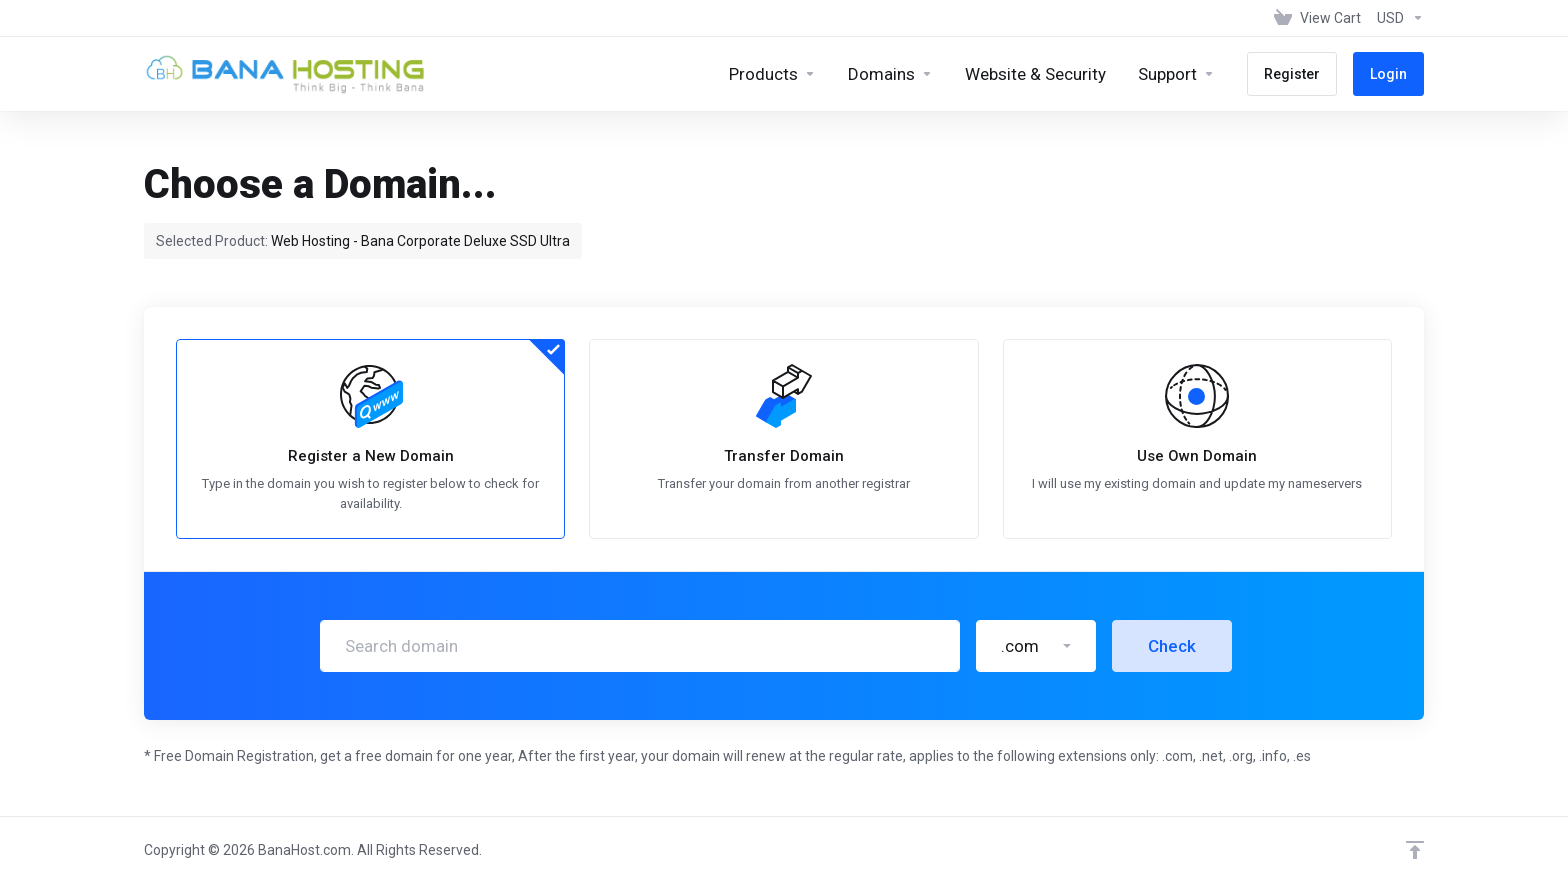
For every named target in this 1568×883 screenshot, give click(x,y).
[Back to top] (1415, 850)
